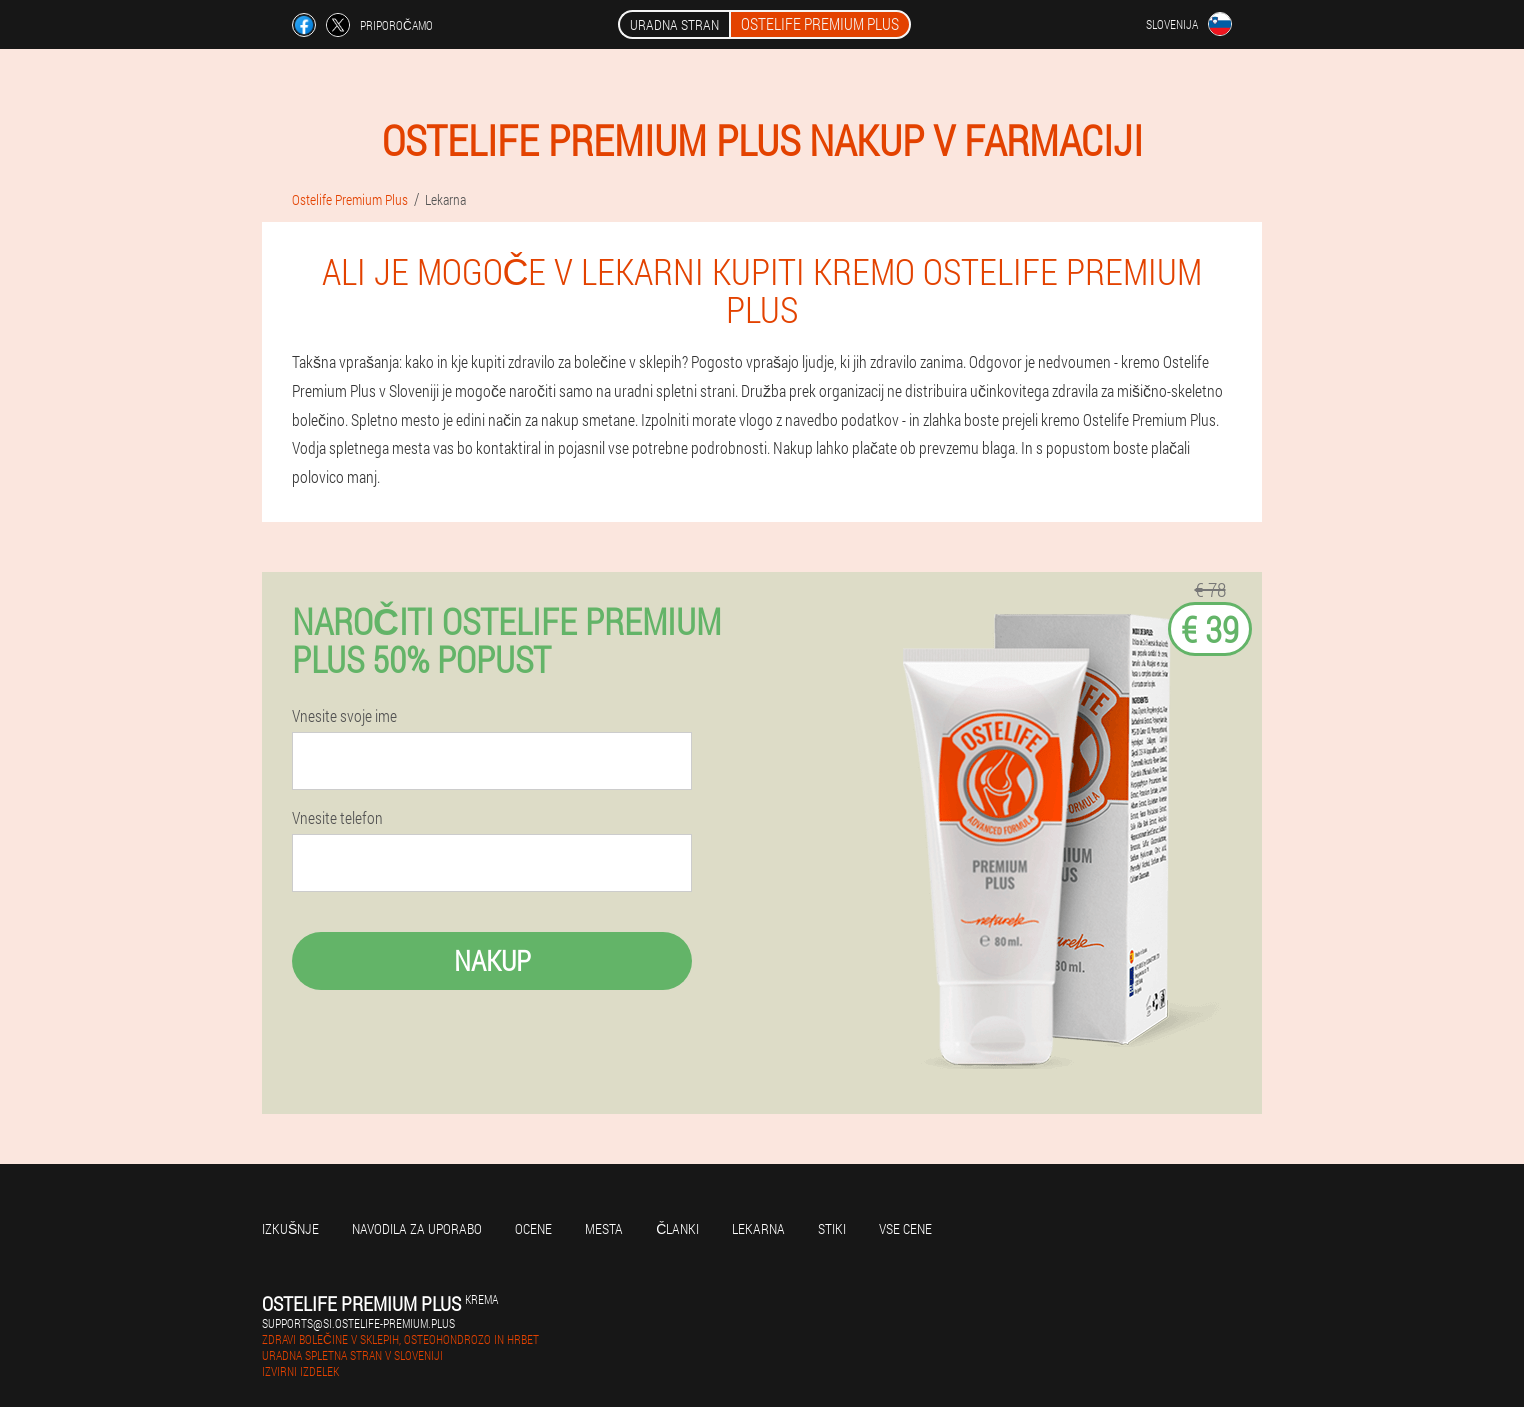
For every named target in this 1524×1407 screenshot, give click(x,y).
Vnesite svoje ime (344, 716)
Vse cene (905, 1228)
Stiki (832, 1228)
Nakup (492, 960)
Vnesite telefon (337, 818)
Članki (677, 1228)
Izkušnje (290, 1228)
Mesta (604, 1228)
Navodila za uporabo (417, 1228)
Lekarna (758, 1228)
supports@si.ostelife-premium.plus (358, 1323)
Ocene (533, 1228)
